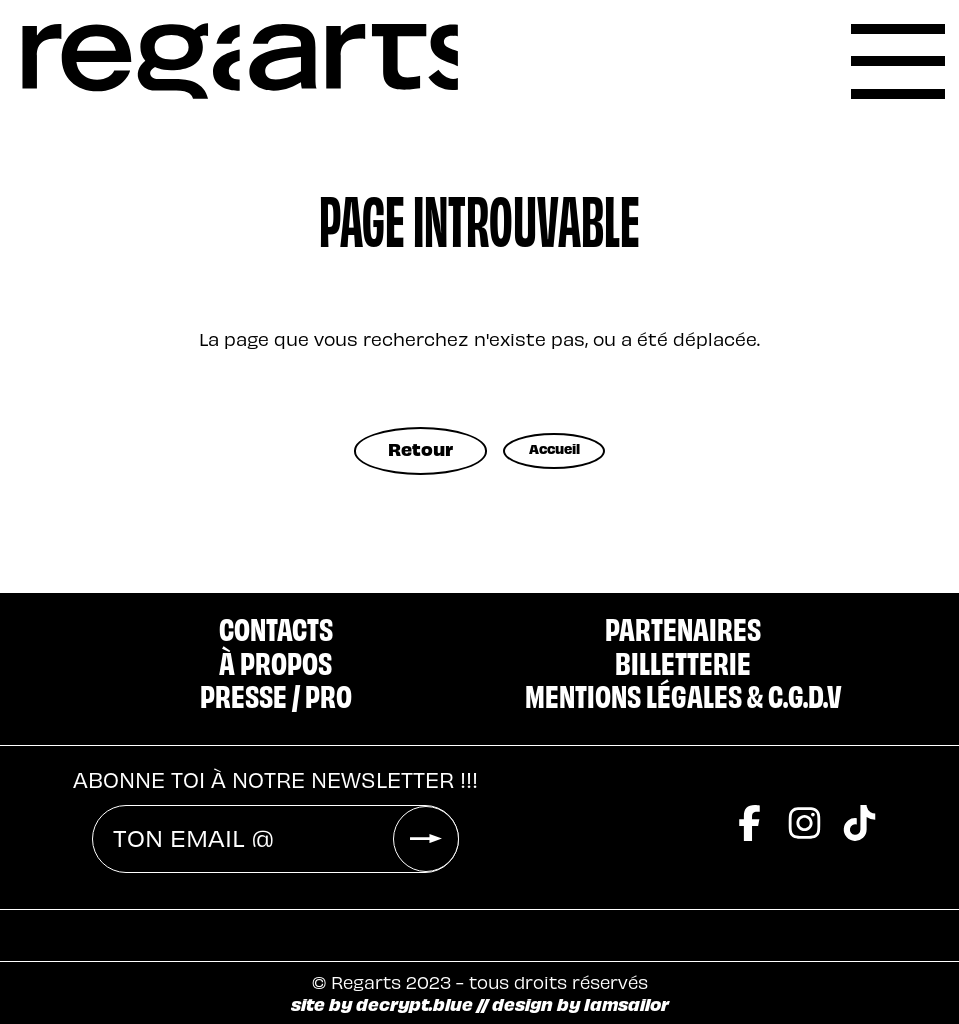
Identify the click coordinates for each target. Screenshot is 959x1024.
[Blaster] (570, 922)
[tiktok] (859, 785)
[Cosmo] (712, 922)
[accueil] (240, 61)
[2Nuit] (334, 922)
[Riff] (450, 922)
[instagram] (804, 785)
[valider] (426, 797)
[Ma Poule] (856, 922)
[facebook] (749, 785)
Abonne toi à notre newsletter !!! (275, 737)
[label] (897, 61)
